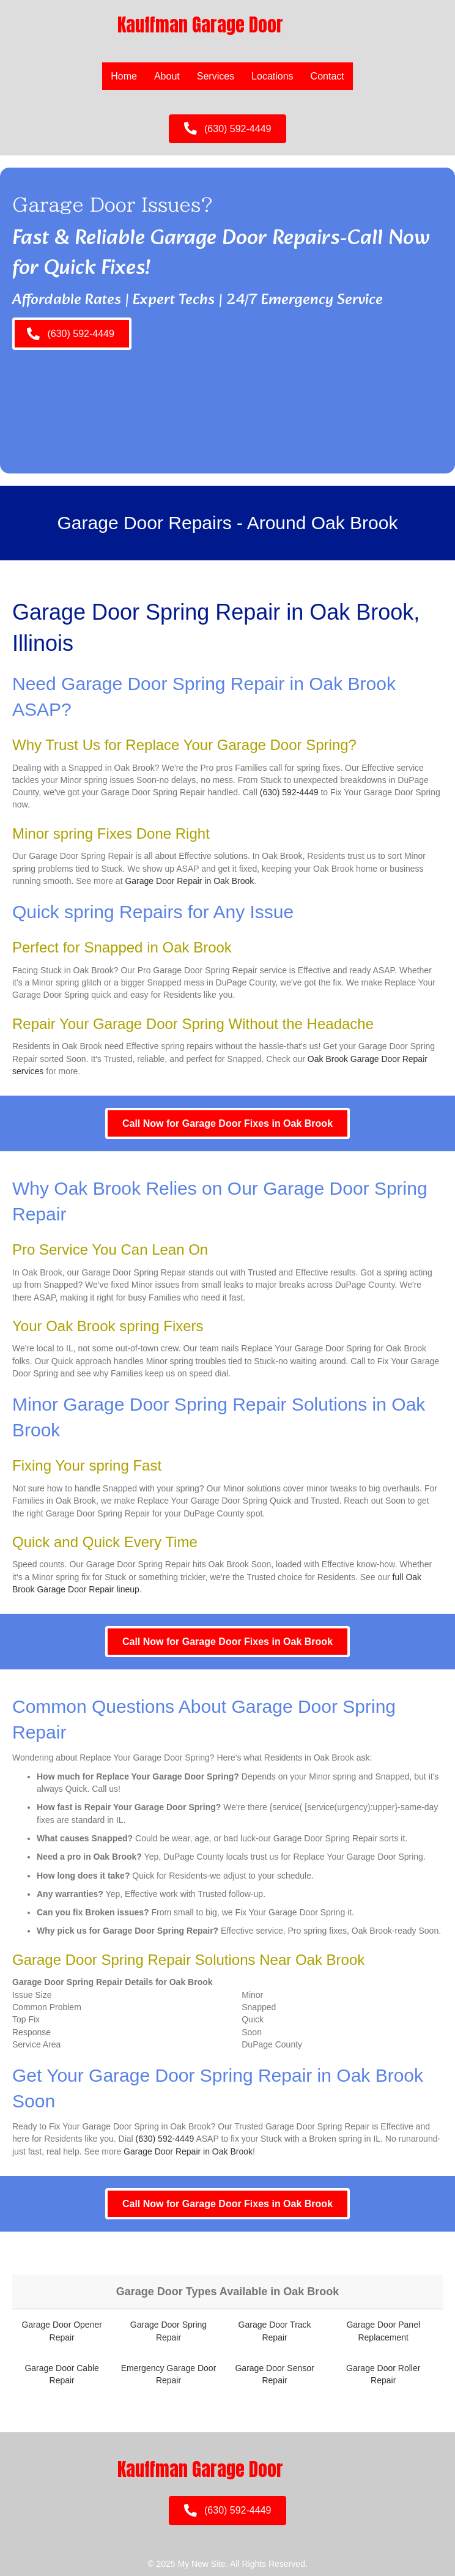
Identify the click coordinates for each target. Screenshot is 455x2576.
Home (124, 76)
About (167, 76)
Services (215, 76)
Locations (272, 76)
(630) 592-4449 (289, 792)
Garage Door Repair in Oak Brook (189, 881)
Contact (327, 76)
